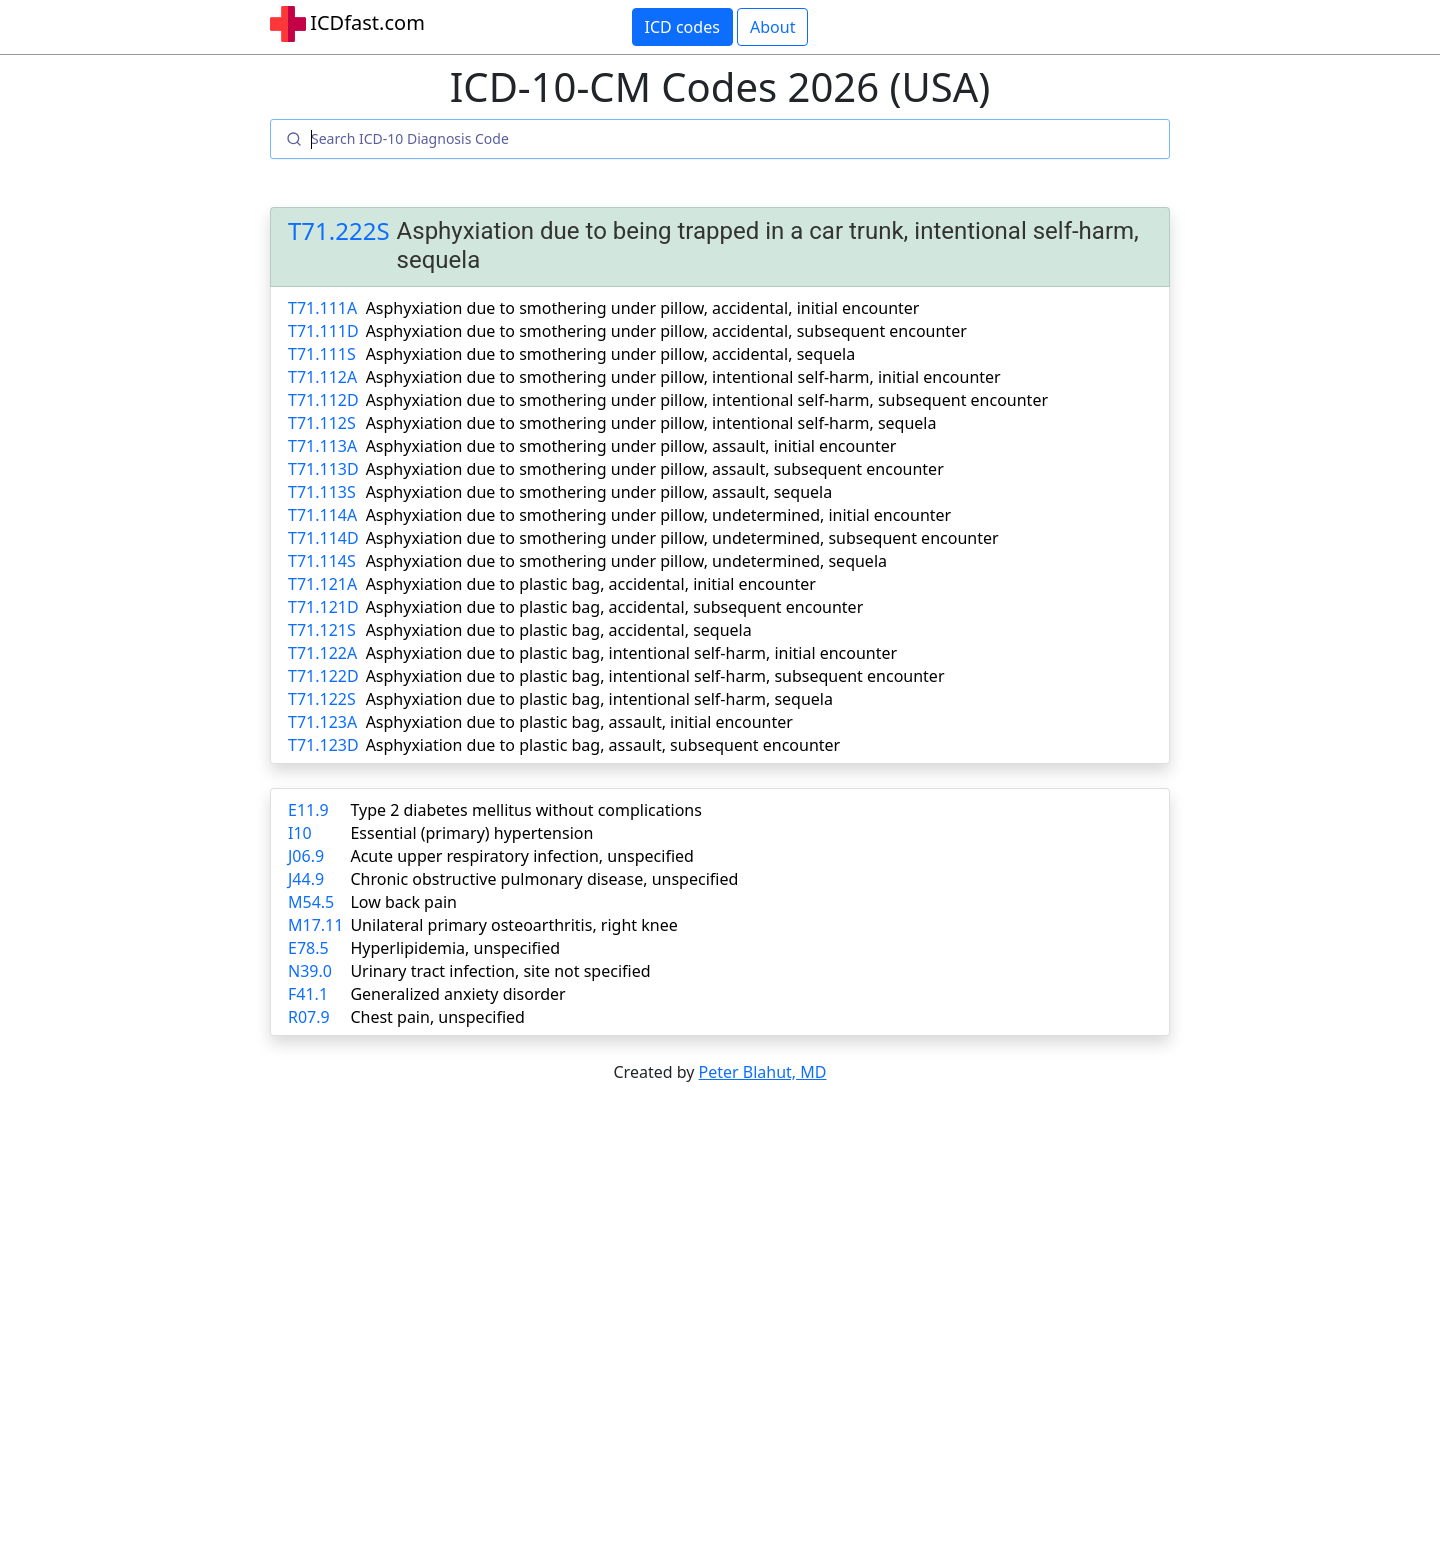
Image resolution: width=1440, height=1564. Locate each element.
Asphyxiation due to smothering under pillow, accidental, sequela (611, 354)
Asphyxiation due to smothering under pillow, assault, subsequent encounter (655, 469)
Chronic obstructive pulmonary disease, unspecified (544, 879)
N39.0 (310, 971)
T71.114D (323, 538)
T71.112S (322, 423)
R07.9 (309, 1017)
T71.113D (323, 469)
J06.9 (306, 856)
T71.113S (322, 492)
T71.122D (323, 676)
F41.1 (308, 994)
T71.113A (322, 446)
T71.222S (339, 231)
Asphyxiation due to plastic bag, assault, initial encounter (579, 722)
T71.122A (322, 653)
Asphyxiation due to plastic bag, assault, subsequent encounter (603, 745)
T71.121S (322, 630)
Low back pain (403, 902)
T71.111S (322, 354)
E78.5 (308, 948)
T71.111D (323, 331)
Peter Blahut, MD (763, 1072)
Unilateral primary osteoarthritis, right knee (513, 925)
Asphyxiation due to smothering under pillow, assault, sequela (599, 492)
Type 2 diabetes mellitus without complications (525, 810)
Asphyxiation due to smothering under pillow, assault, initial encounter (631, 446)
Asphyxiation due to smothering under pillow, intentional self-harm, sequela (651, 423)
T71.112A (322, 377)
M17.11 (315, 925)
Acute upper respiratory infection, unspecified (521, 856)
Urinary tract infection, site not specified (500, 971)
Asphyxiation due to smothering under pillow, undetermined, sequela (626, 561)
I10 (300, 833)
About (772, 27)
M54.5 (311, 902)
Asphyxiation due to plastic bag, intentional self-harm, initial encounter (632, 653)
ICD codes (682, 27)
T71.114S (322, 561)
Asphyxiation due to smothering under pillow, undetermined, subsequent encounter (682, 538)
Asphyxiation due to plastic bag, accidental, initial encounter (591, 584)
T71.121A (322, 584)
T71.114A (322, 515)
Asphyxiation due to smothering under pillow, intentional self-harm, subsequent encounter (707, 400)
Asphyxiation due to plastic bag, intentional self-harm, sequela (599, 699)
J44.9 (306, 879)
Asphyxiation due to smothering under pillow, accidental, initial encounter (643, 308)
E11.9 (308, 810)
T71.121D (323, 607)
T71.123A (322, 722)
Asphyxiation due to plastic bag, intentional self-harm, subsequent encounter (655, 676)
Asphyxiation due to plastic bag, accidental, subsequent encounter (615, 607)
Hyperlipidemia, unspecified (455, 948)
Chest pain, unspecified (437, 1017)
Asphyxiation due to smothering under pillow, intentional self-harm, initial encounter (683, 377)
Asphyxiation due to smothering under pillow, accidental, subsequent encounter (666, 331)
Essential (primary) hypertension (471, 833)
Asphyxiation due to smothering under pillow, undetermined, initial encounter (659, 515)
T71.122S (322, 699)
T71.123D (323, 745)
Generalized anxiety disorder (457, 994)
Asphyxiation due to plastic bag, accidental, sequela (559, 630)
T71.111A (322, 308)
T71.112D (323, 400)
